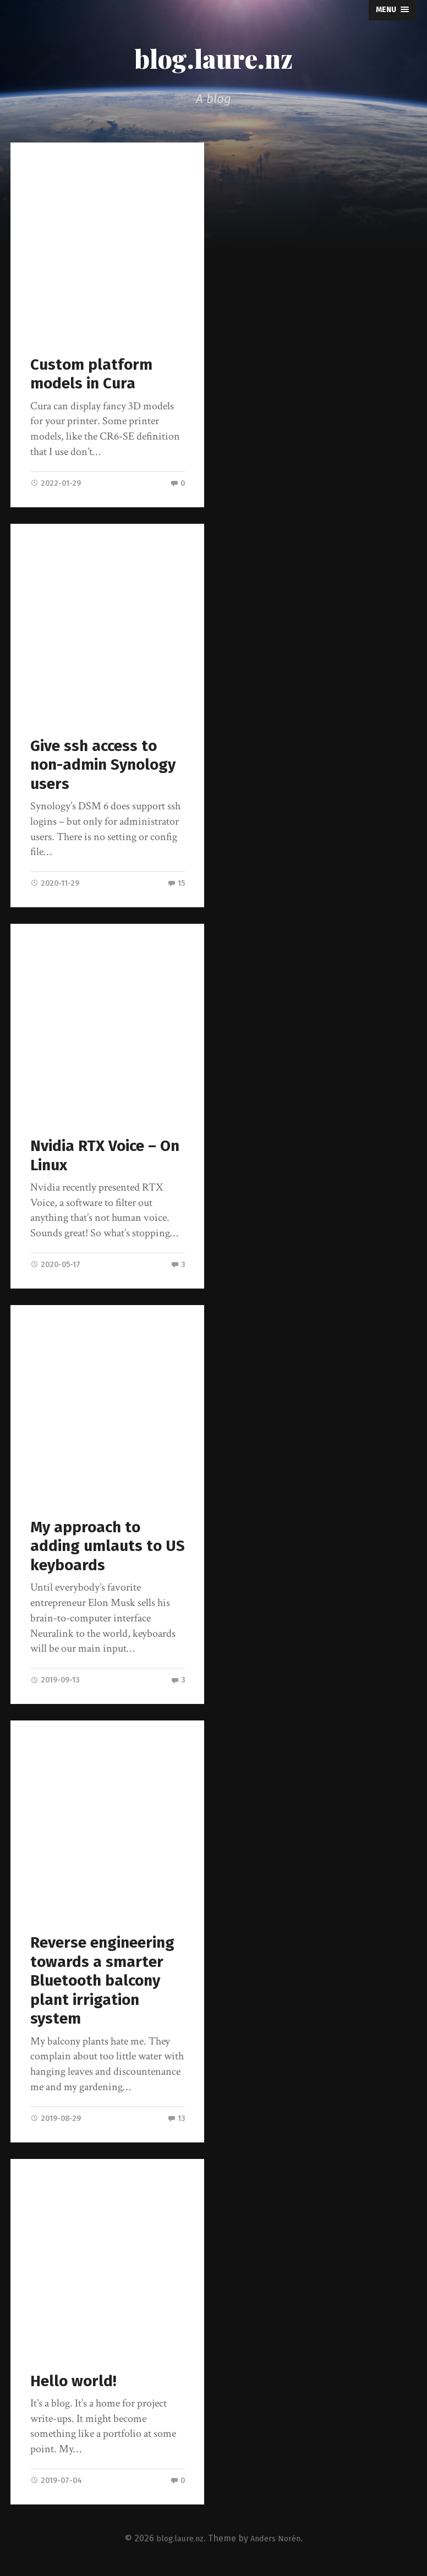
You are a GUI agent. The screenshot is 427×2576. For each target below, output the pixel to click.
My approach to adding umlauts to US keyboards (97, 1547)
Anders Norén (278, 2541)
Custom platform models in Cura (92, 374)
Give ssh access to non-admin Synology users (105, 765)
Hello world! (74, 2383)
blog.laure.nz (213, 56)
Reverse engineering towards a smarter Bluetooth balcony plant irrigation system (103, 1982)
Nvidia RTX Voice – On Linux (107, 1156)
